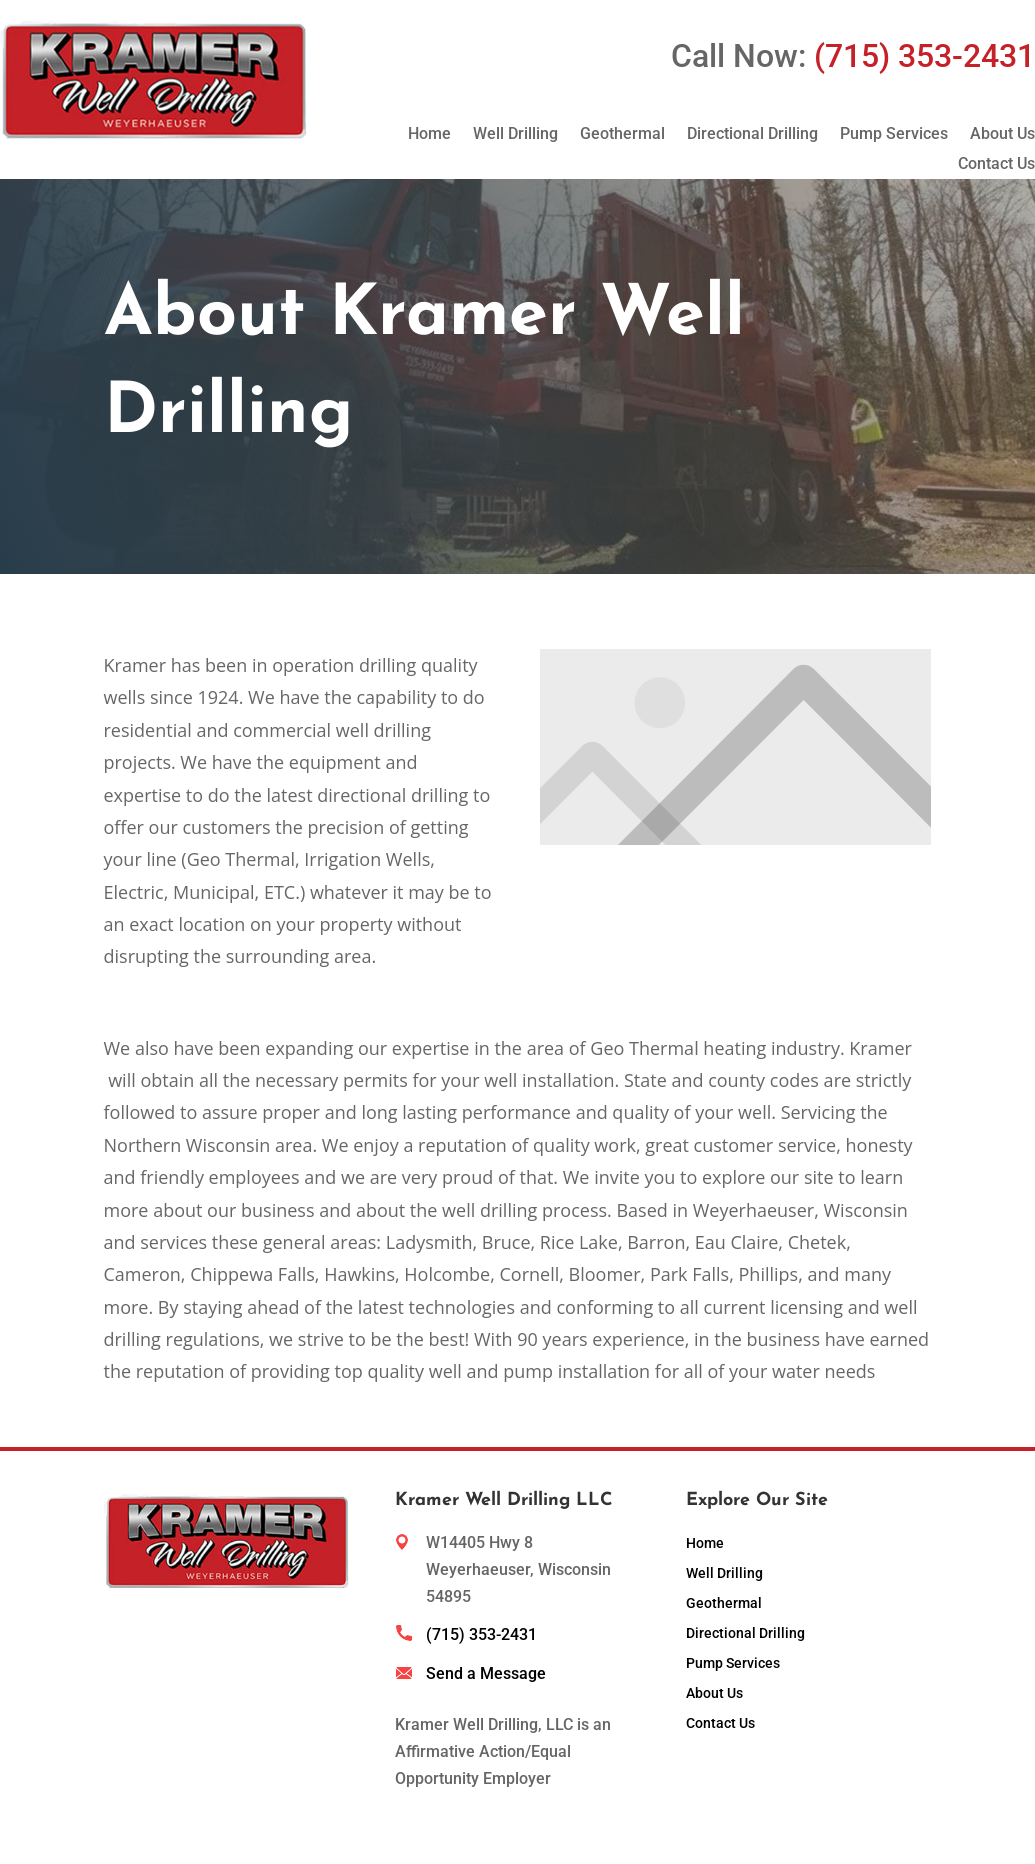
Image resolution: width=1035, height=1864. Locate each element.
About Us (1002, 135)
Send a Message (486, 1673)
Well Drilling (515, 135)
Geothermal (622, 135)
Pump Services (894, 135)
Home (429, 135)
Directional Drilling (752, 135)
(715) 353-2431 (481, 1634)
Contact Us (996, 165)
